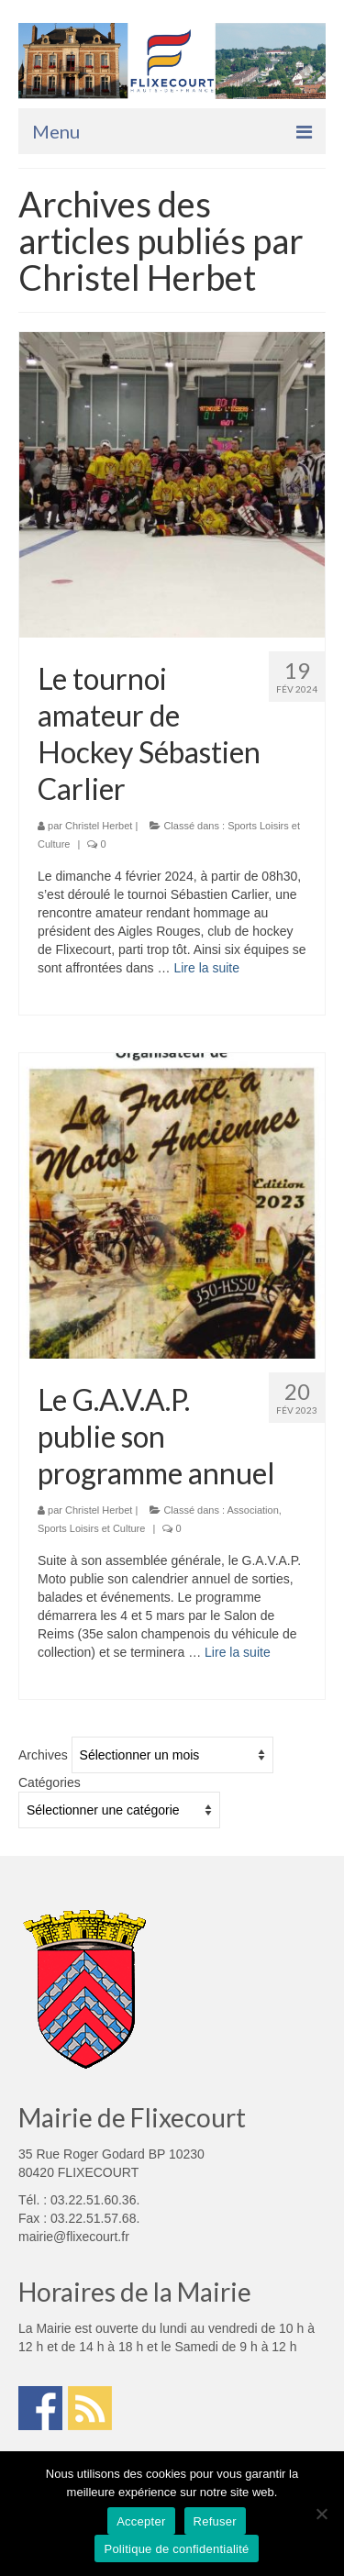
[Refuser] (321, 2513)
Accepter (141, 2521)
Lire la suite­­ (206, 967)
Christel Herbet (98, 825)
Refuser (215, 2521)
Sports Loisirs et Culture (91, 1528)
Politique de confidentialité (176, 2549)
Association (253, 1510)
